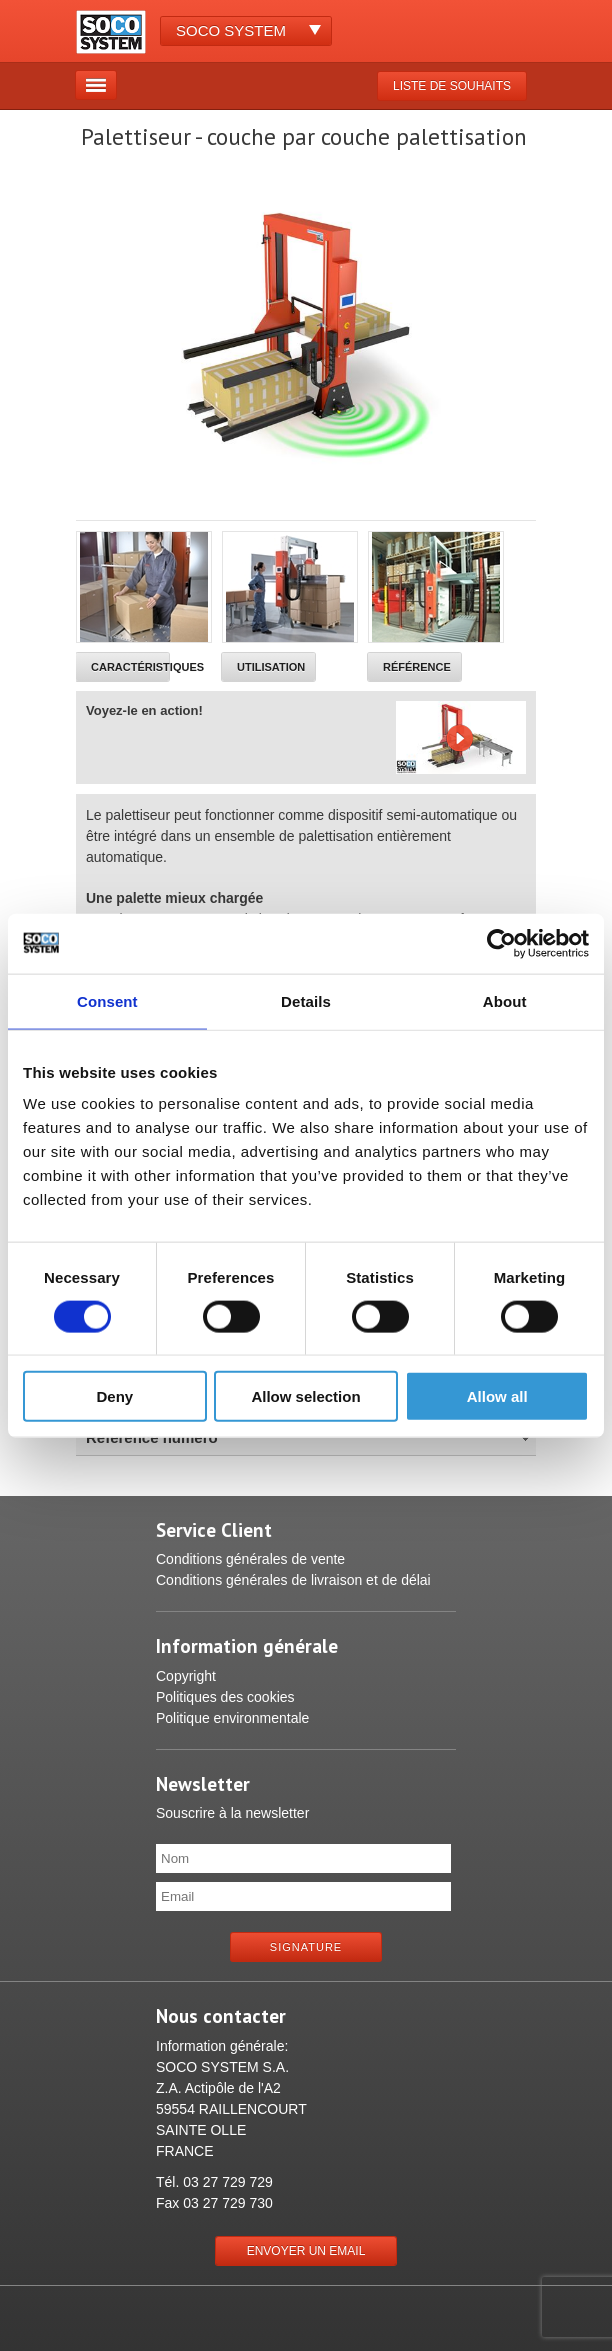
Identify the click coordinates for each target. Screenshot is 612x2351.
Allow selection (305, 1396)
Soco (231, 30)
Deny (114, 1396)
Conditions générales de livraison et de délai (293, 1580)
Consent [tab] (107, 1000)
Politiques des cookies (225, 1697)
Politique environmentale (232, 1718)
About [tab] (505, 1000)
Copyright (186, 1676)
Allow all (497, 1396)
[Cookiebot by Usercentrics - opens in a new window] (501, 943)
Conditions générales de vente (250, 1559)
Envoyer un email (306, 2251)
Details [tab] (306, 1000)
